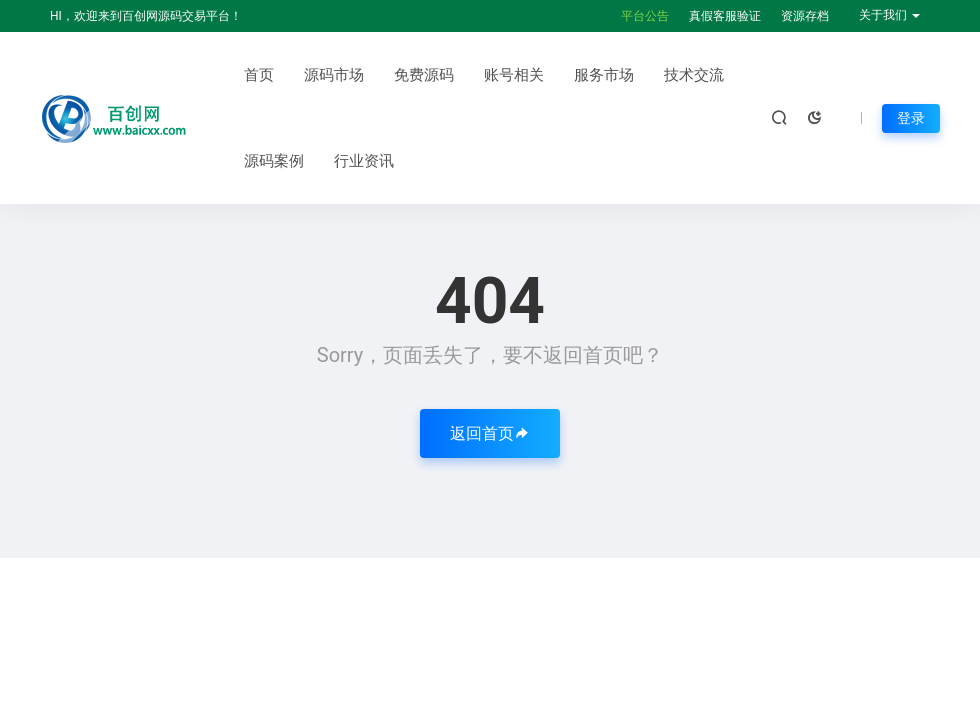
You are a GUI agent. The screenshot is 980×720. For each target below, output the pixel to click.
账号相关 (514, 75)
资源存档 (805, 16)
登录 (911, 118)
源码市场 (334, 75)
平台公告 (645, 16)
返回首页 (490, 433)
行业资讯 (364, 161)
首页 (259, 75)
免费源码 (424, 75)
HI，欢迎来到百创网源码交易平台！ (146, 16)
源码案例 (274, 161)
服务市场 (604, 75)
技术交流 (694, 75)
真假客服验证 (725, 16)
